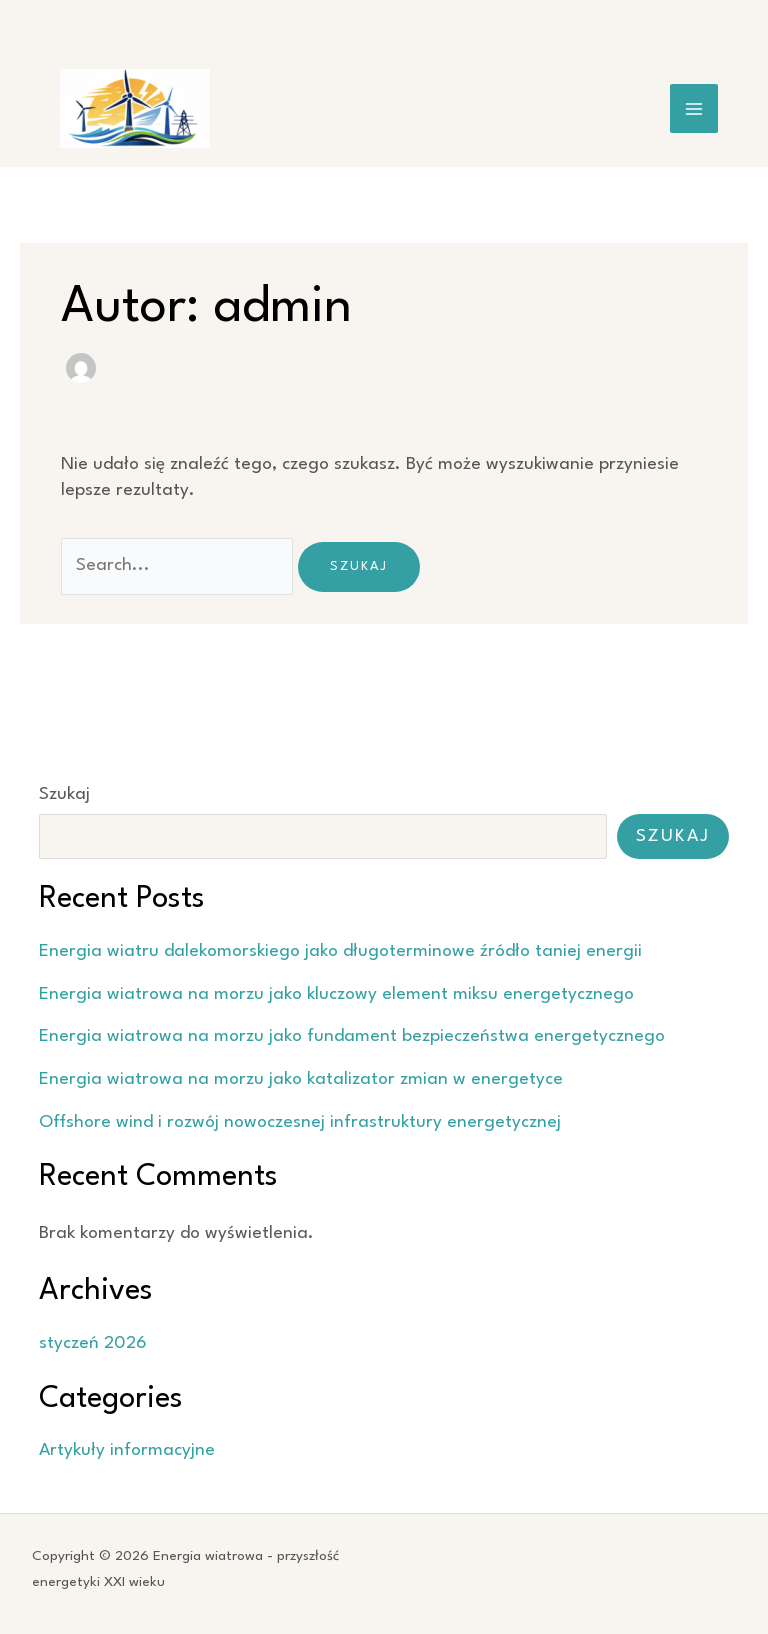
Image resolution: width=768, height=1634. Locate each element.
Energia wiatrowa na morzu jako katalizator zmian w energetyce (301, 1079)
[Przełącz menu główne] (694, 108)
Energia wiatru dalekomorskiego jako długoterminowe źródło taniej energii (340, 951)
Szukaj (64, 794)
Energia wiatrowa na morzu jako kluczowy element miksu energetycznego (336, 994)
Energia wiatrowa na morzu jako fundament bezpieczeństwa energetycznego (352, 1036)
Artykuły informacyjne (127, 1450)
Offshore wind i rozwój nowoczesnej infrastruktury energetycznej (300, 1122)
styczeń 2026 (93, 1343)
